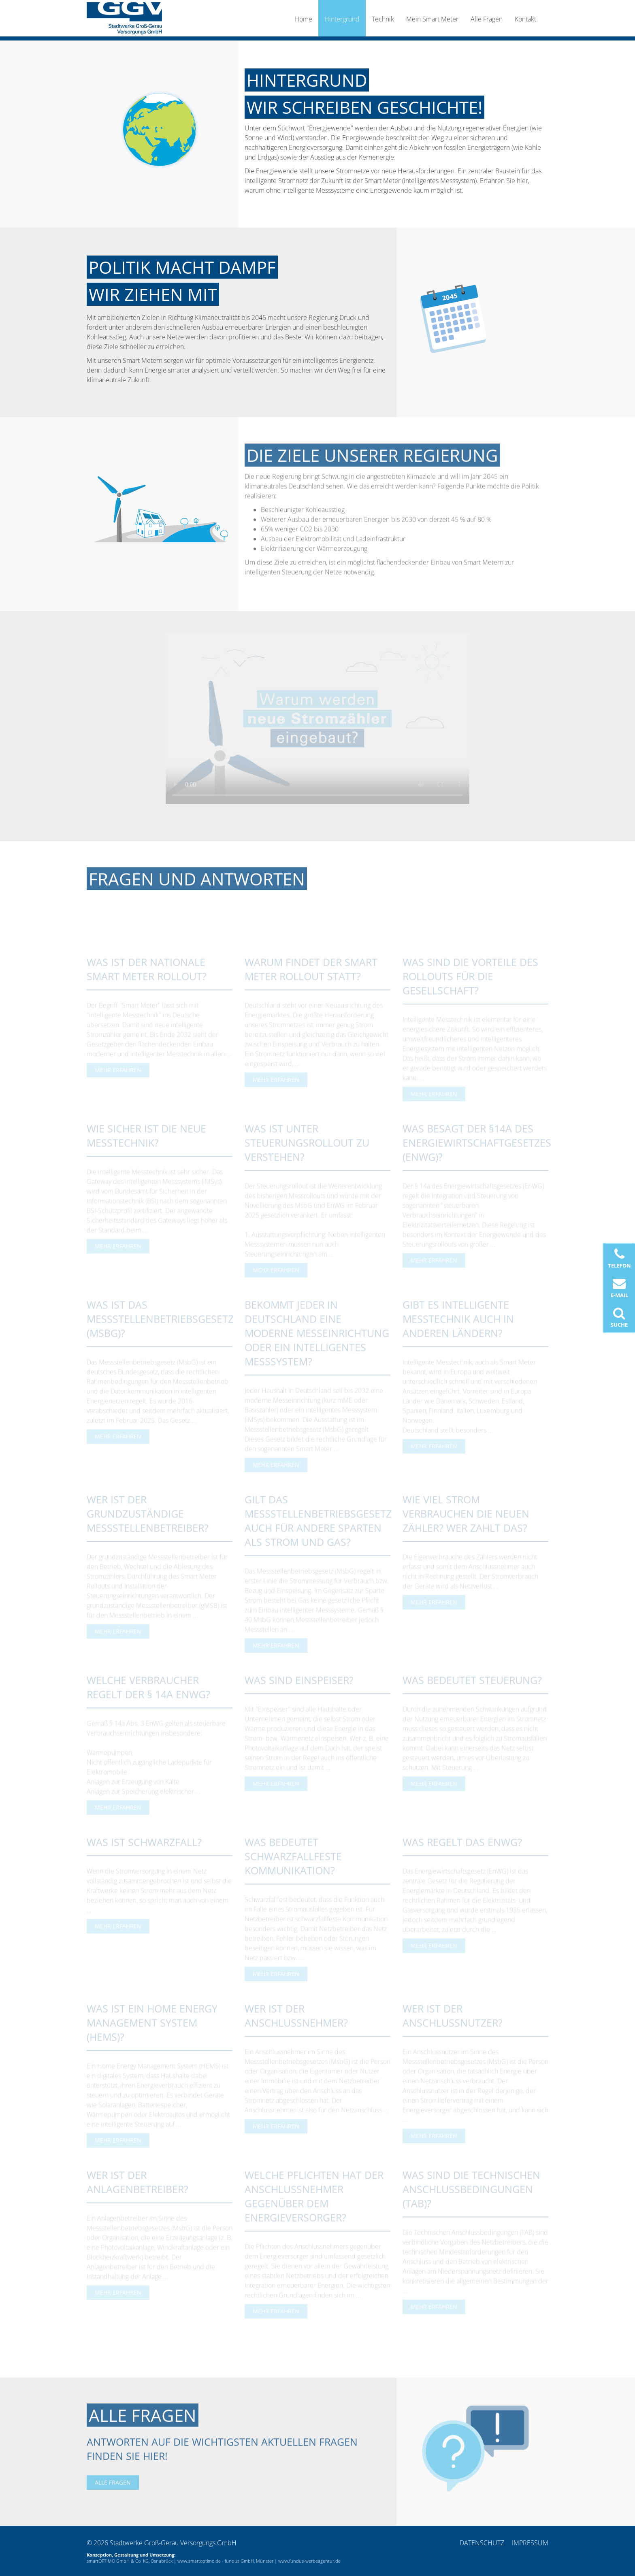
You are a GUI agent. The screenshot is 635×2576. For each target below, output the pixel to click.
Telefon (619, 1258)
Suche (619, 1317)
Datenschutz (482, 2542)
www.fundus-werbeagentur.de (309, 2561)
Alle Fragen (487, 19)
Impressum (530, 2542)
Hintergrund (342, 19)
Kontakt (525, 19)
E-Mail (619, 1288)
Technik (383, 19)
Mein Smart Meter (432, 19)
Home (303, 19)
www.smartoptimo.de (199, 2561)
